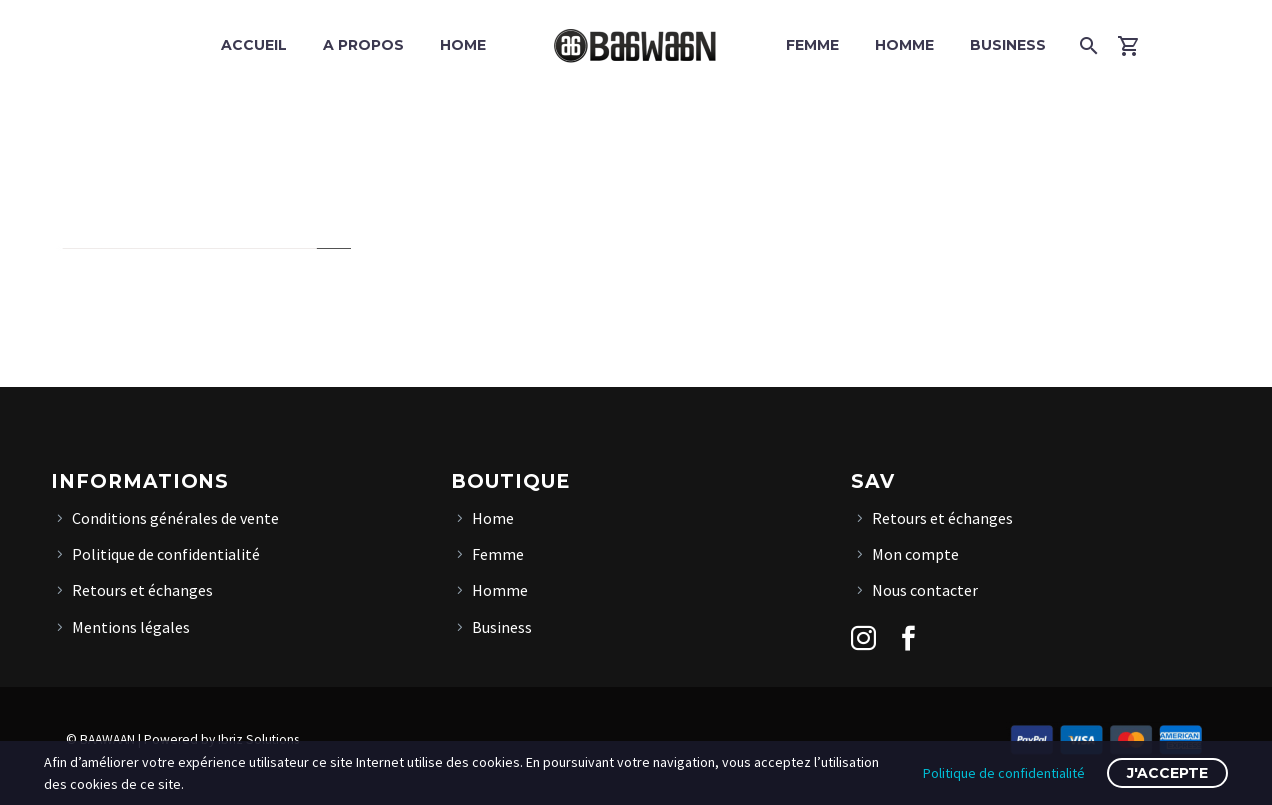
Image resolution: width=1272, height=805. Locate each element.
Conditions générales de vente (175, 518)
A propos (363, 45)
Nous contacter (925, 590)
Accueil (254, 45)
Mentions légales (131, 627)
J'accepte (1167, 773)
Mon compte (915, 554)
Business (1008, 45)
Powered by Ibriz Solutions (221, 739)
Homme (904, 45)
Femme (812, 45)
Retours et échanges (142, 590)
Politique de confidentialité (166, 554)
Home (463, 45)
